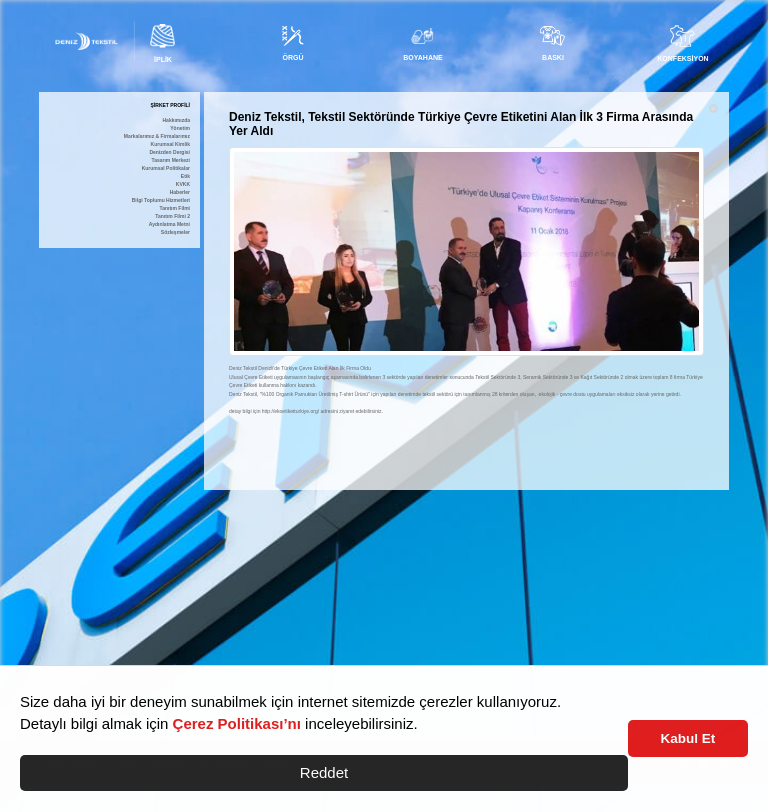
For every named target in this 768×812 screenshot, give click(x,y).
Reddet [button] (324, 772)
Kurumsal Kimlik (170, 144)
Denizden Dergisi (169, 152)
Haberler (180, 192)
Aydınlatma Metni (169, 224)
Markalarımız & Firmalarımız (157, 136)
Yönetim (180, 128)
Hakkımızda (176, 120)
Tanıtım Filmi (175, 208)
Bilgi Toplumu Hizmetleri (161, 200)
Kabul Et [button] (688, 738)
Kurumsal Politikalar (166, 168)
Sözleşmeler (175, 232)
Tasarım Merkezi (170, 160)
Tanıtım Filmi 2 (172, 216)
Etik (185, 176)
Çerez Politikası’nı (237, 723)
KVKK (183, 184)
